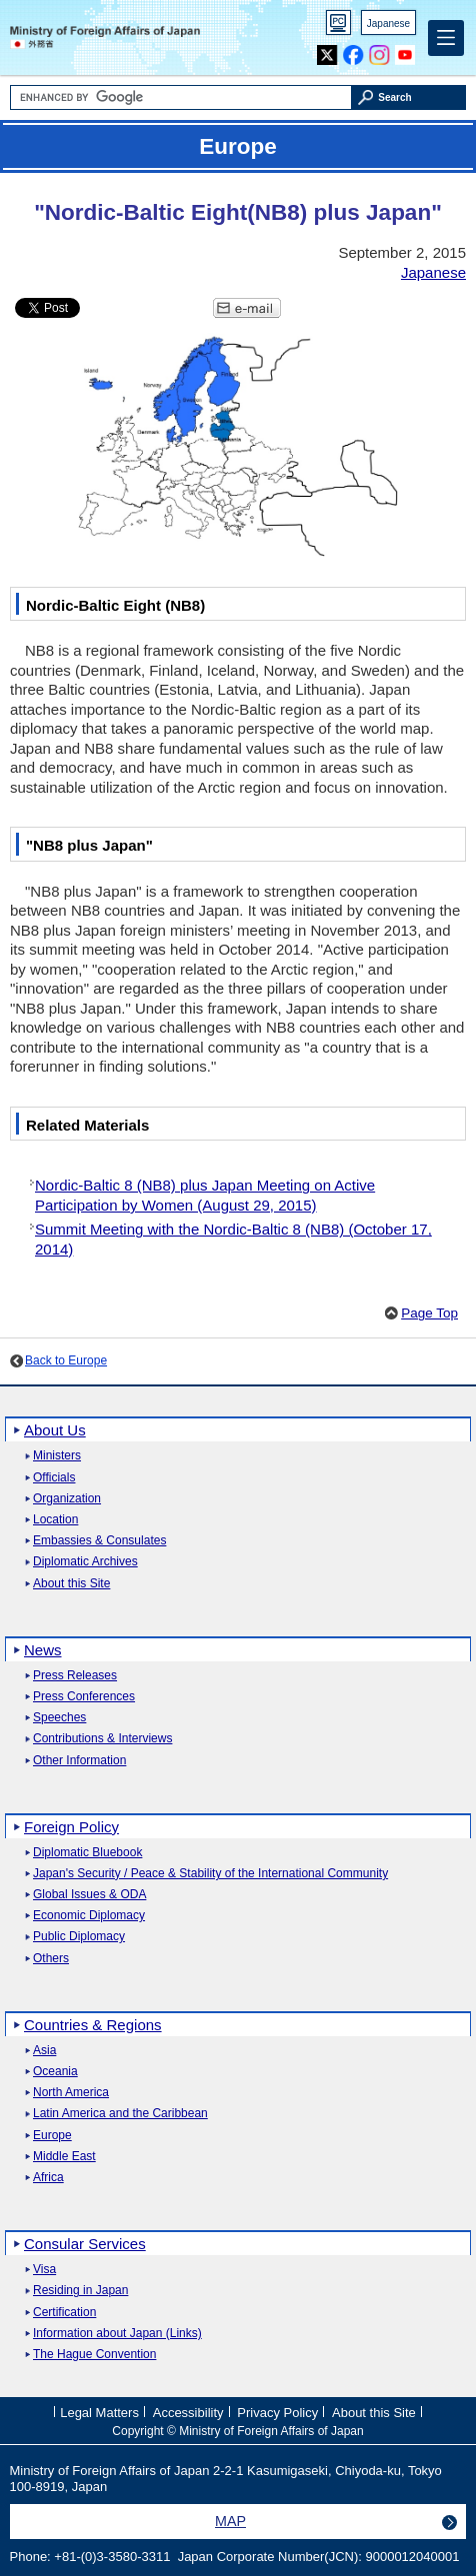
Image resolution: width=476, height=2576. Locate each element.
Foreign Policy (71, 1826)
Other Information (79, 1760)
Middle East (64, 2156)
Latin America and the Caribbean (120, 2113)
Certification (64, 2312)
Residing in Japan (80, 2290)
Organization (67, 1498)
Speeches (59, 1717)
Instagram (379, 50)
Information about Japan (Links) (117, 2333)
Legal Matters (99, 2412)
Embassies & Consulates (99, 1540)
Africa (48, 2177)
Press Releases (75, 1675)
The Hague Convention (94, 2354)
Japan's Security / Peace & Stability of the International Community (210, 1873)
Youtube (405, 50)
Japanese (388, 23)
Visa (44, 2269)
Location (55, 1519)
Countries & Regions (93, 2024)
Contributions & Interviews (102, 1738)
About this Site (71, 1583)
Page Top (429, 1312)
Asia (44, 2050)
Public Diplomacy (79, 1936)
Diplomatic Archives (85, 1561)
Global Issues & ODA (89, 1894)
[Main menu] (446, 38)
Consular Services (85, 2243)
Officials (54, 1477)
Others (51, 1958)
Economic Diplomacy (89, 1915)
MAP (230, 2521)
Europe (52, 2135)
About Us (55, 1429)
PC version (339, 26)
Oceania (55, 2071)
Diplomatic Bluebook (87, 1852)
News (43, 1649)
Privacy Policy (277, 2412)
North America (71, 2092)
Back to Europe (66, 1360)
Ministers (57, 1455)
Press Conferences (84, 1696)
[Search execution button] (409, 97)
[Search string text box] (181, 97)
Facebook (353, 50)
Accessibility (188, 2412)
